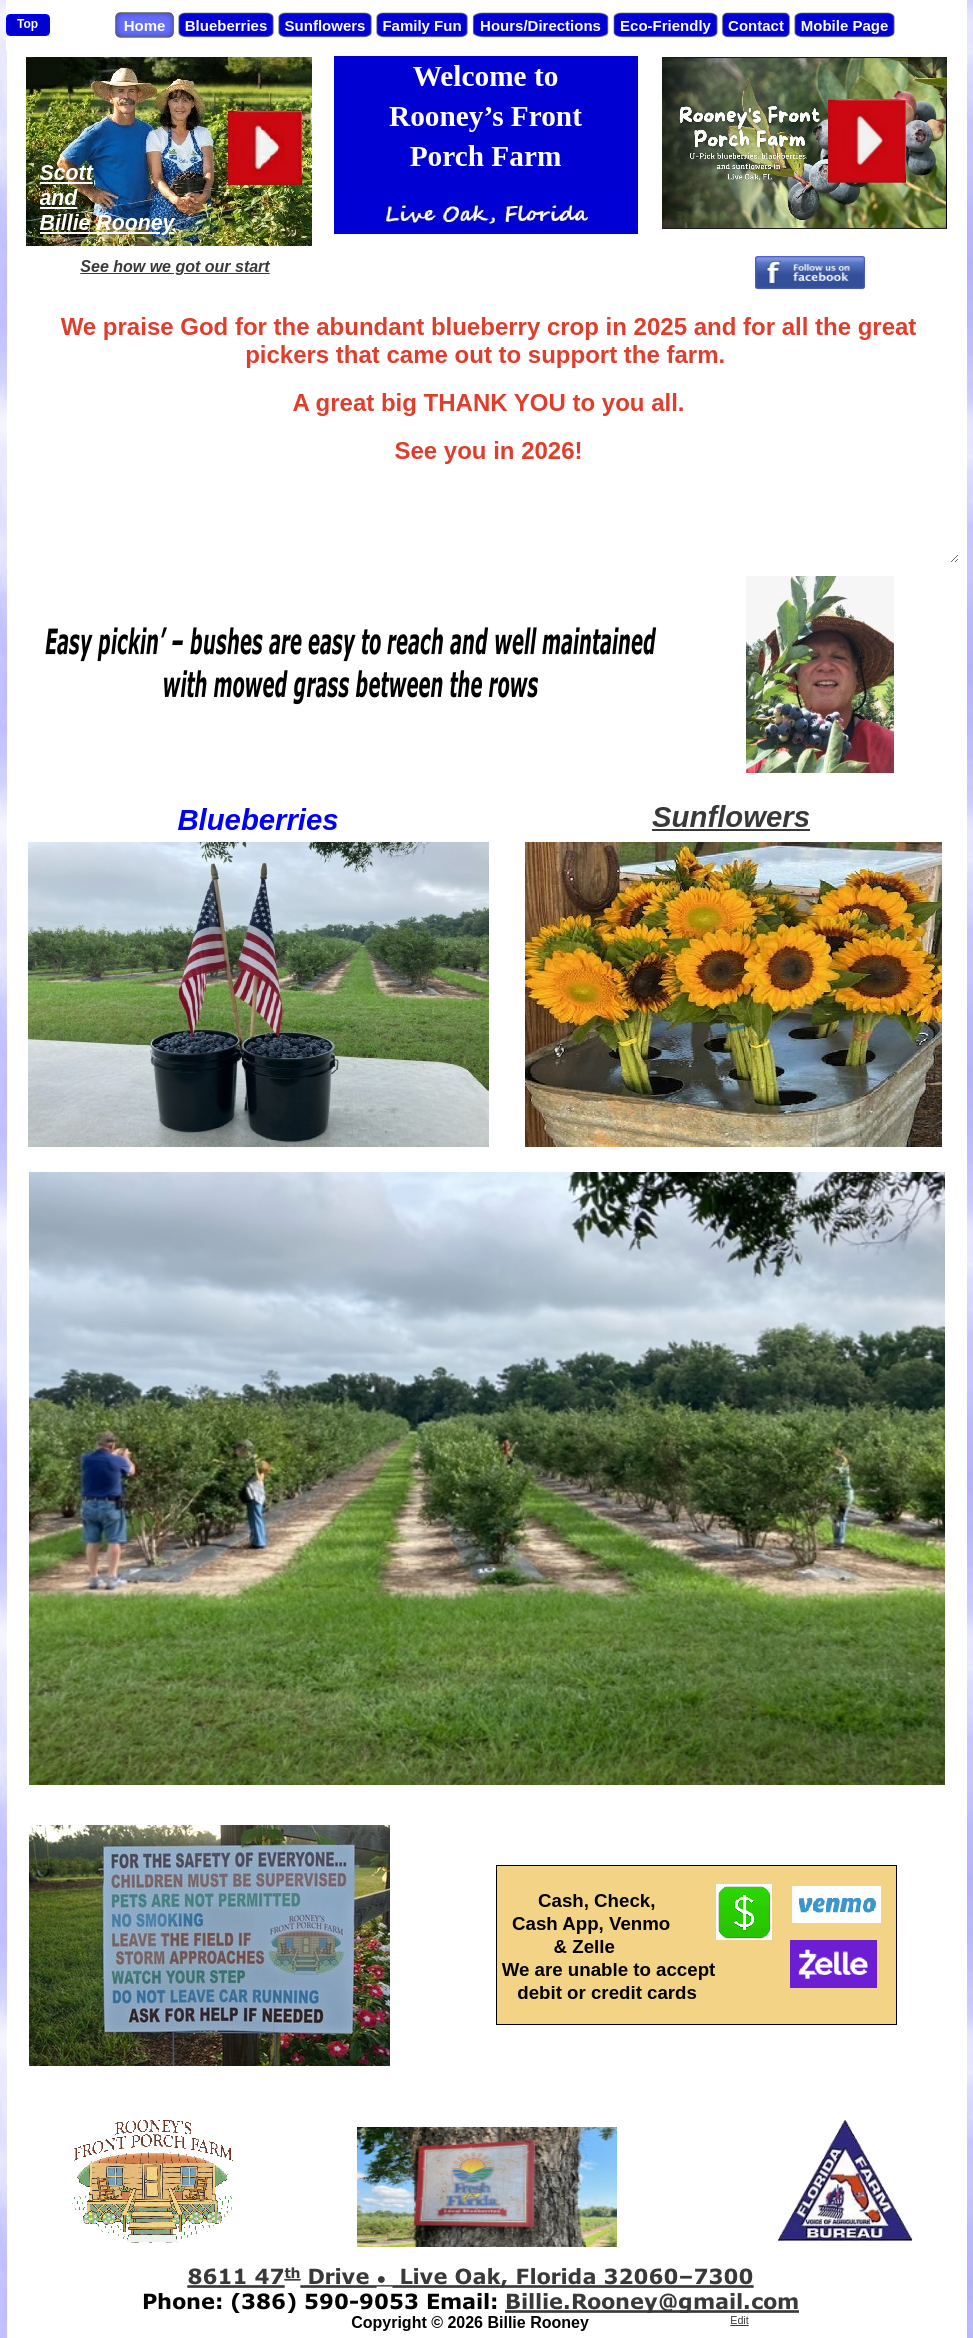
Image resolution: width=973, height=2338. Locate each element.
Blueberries (257, 819)
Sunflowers (731, 816)
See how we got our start (174, 266)
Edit (739, 2320)
